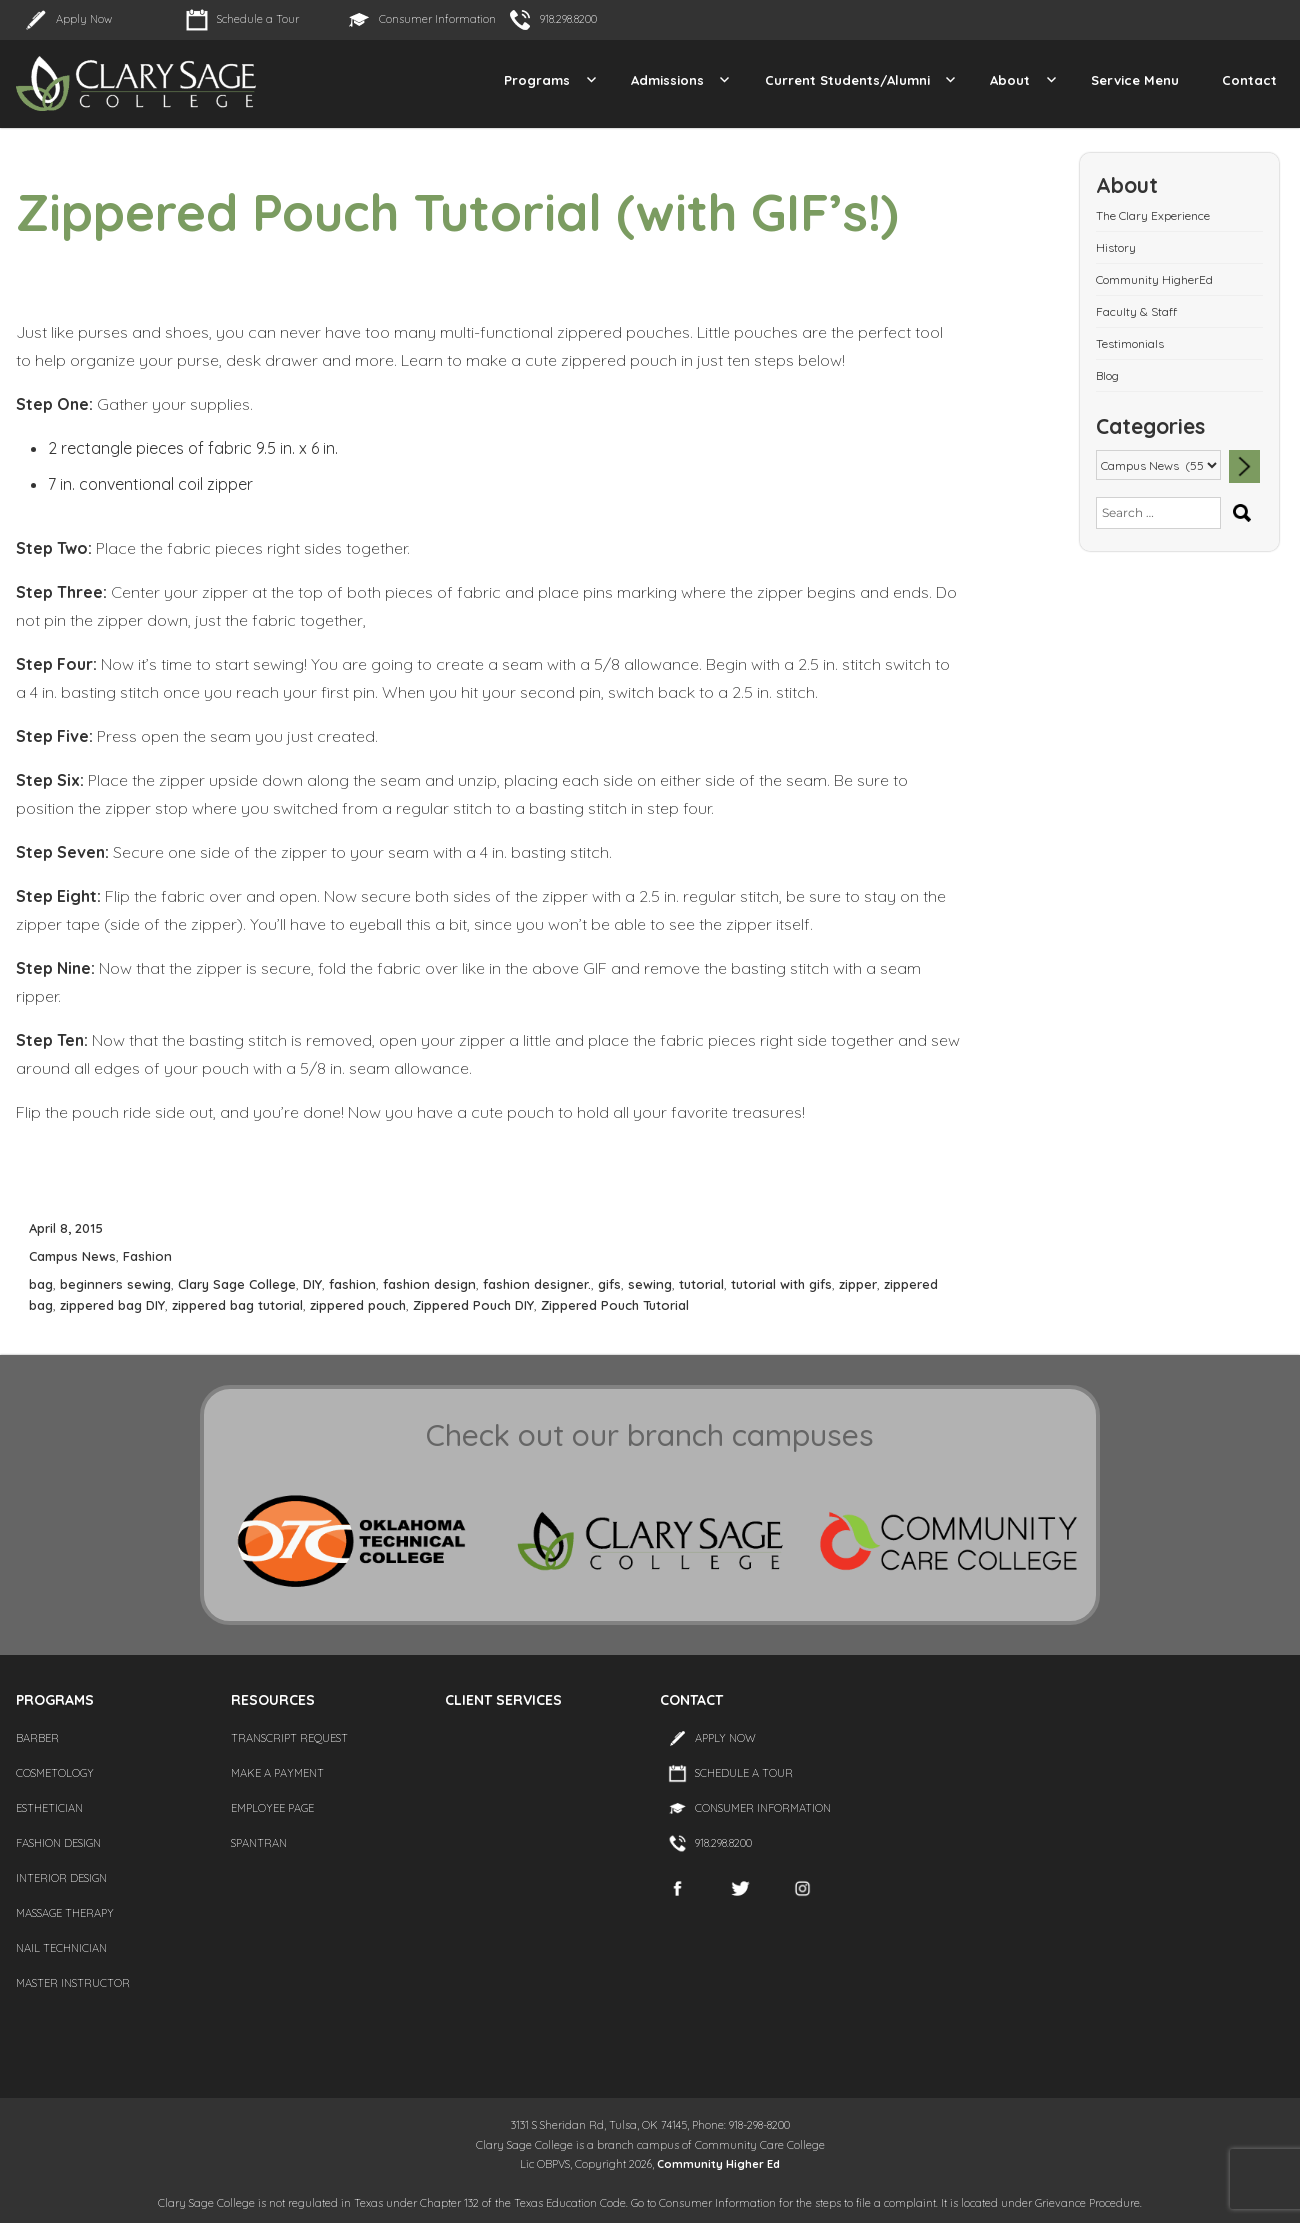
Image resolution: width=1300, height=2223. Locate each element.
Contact (1249, 80)
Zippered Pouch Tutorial (615, 1305)
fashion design (429, 1284)
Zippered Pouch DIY (473, 1305)
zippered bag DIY (112, 1305)
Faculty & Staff (1136, 311)
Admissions (667, 80)
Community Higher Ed (718, 2164)
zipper (858, 1284)
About (1010, 80)
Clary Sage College (237, 1284)
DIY (312, 1284)
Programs (537, 80)
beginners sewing (115, 1284)
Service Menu (1135, 80)
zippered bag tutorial (237, 1305)
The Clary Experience (1153, 215)
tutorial (701, 1284)
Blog (1107, 375)
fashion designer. (537, 1284)
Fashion (147, 1256)
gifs (609, 1284)
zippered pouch (358, 1305)
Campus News (72, 1256)
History (1116, 247)
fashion (352, 1284)
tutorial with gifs (781, 1284)
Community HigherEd (1154, 279)
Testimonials (1130, 343)
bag (41, 1284)
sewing (650, 1284)
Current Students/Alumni (847, 80)
